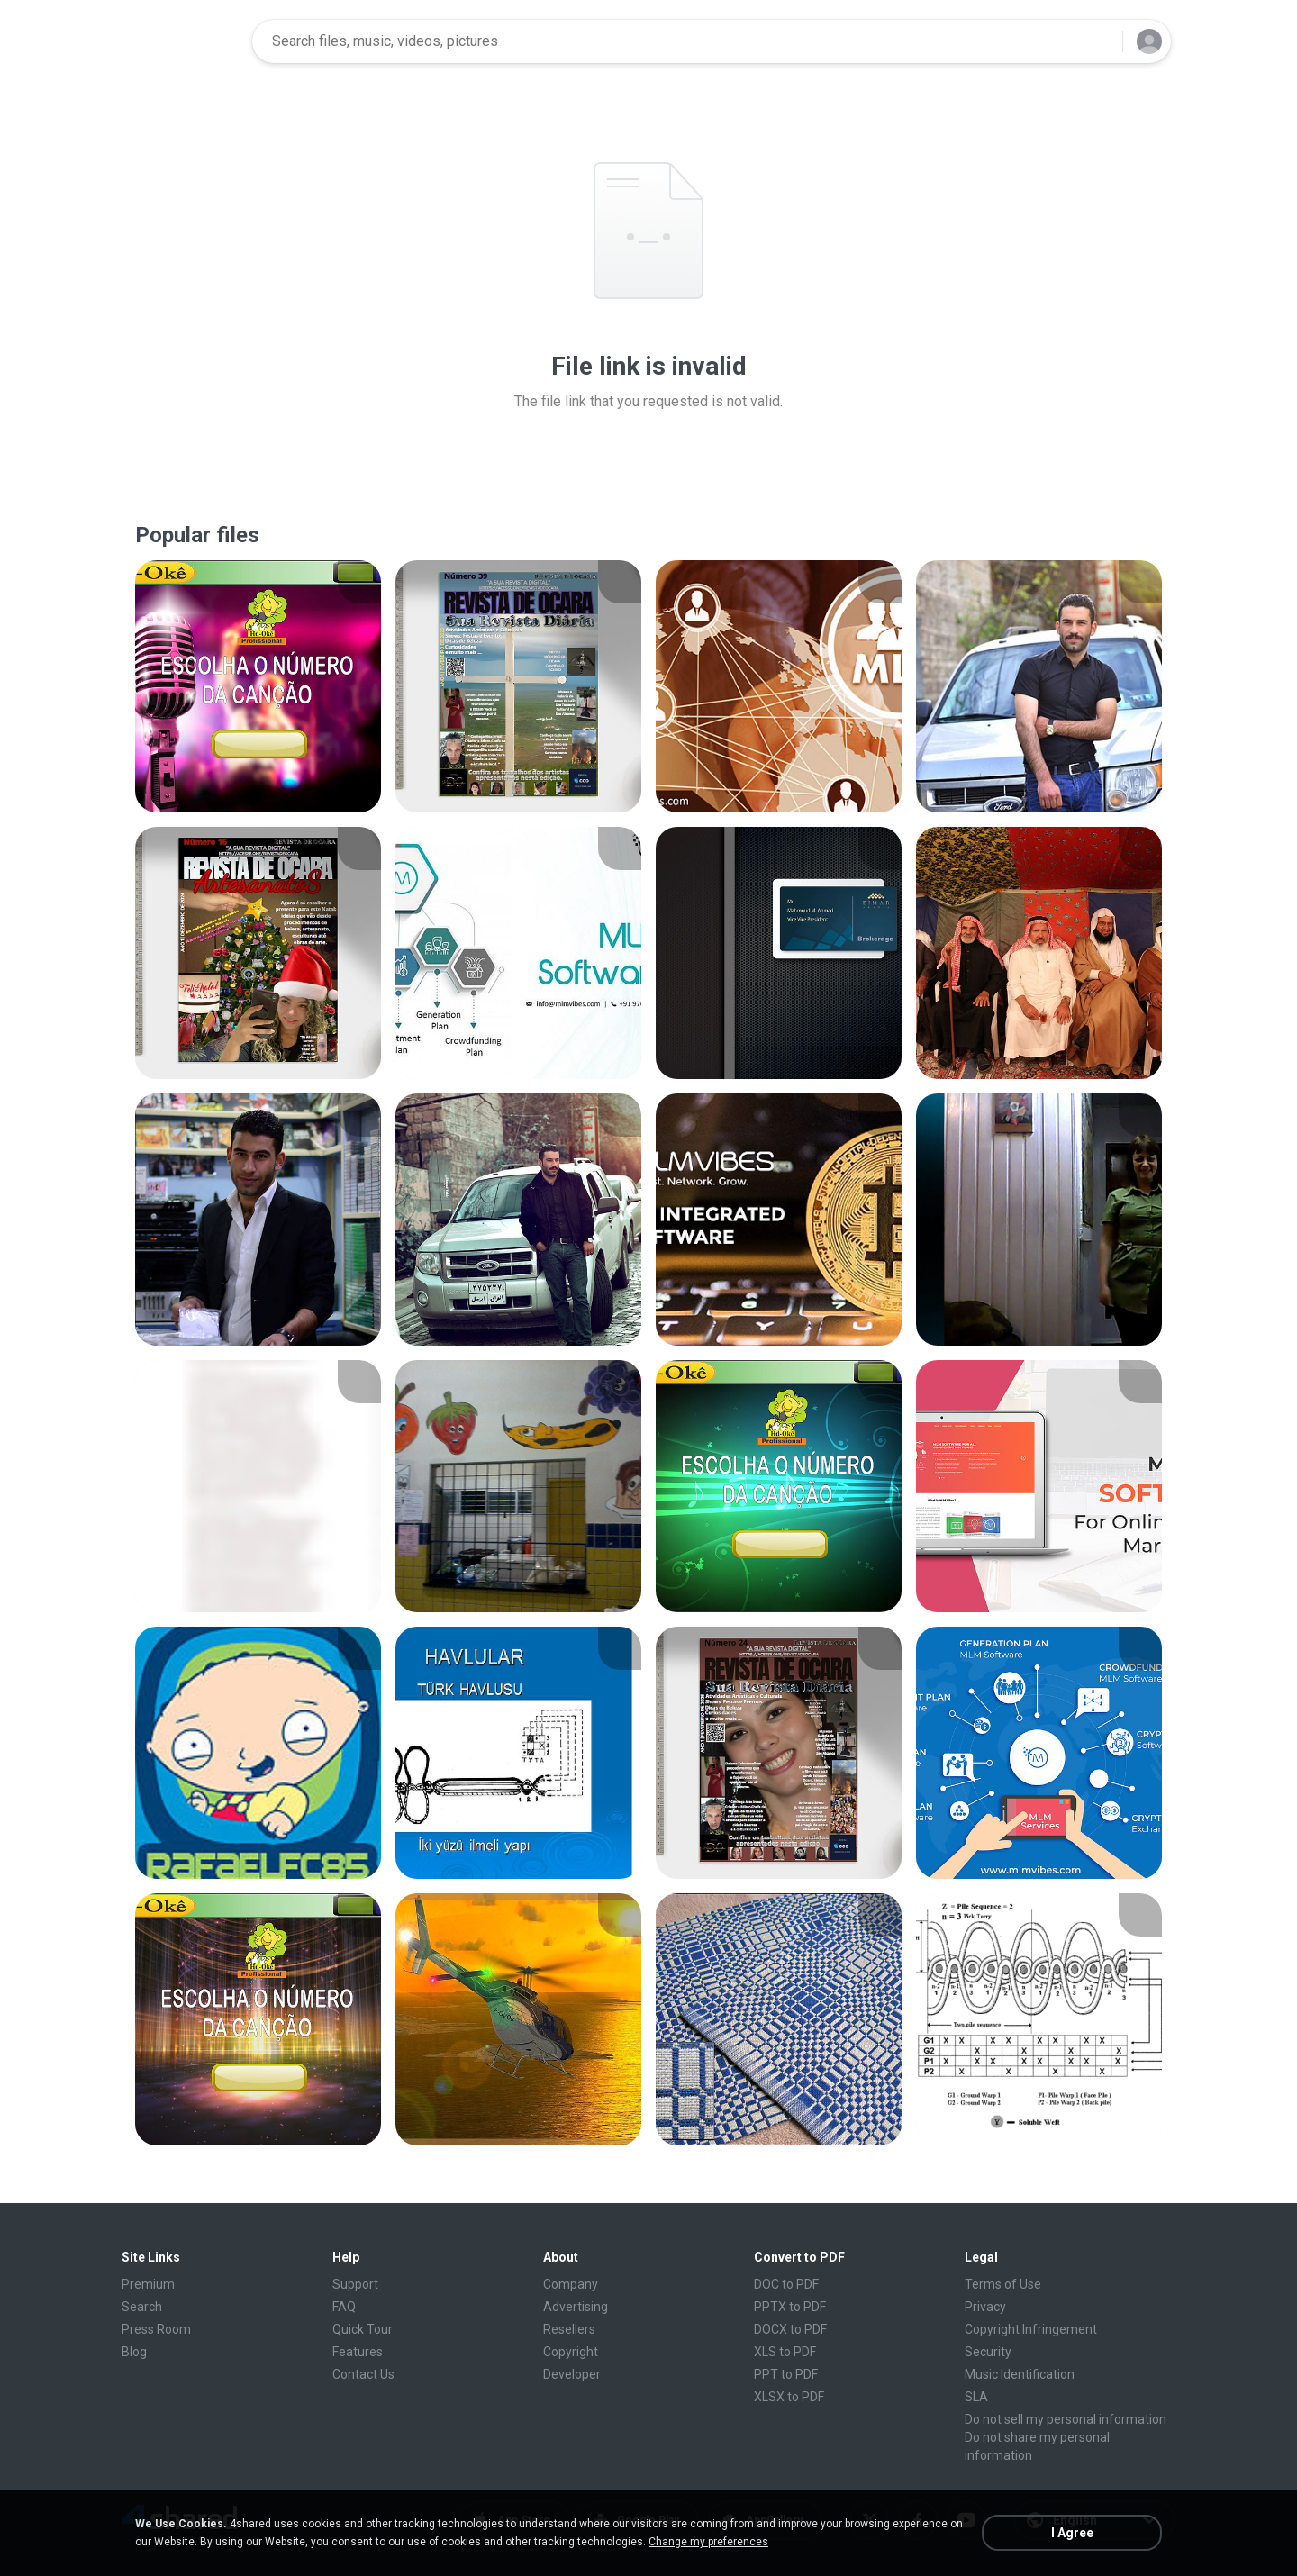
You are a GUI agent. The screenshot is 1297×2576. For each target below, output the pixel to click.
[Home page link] (181, 41)
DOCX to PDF (790, 2329)
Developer (572, 2374)
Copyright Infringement (1031, 2329)
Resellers (569, 2329)
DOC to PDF (786, 2284)
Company (570, 2284)
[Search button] (1098, 41)
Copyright (570, 2352)
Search (142, 2306)
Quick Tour (362, 2329)
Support (355, 2284)
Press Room (156, 2329)
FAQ (344, 2306)
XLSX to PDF (789, 2397)
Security (988, 2352)
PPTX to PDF (790, 2306)
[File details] (258, 686)
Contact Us (363, 2374)
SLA (976, 2397)
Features (357, 2352)
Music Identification (1020, 2374)
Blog (134, 2352)
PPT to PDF (786, 2374)
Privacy (985, 2306)
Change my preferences (708, 2541)
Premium (148, 2284)
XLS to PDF (785, 2352)
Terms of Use (1003, 2284)
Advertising (575, 2306)
